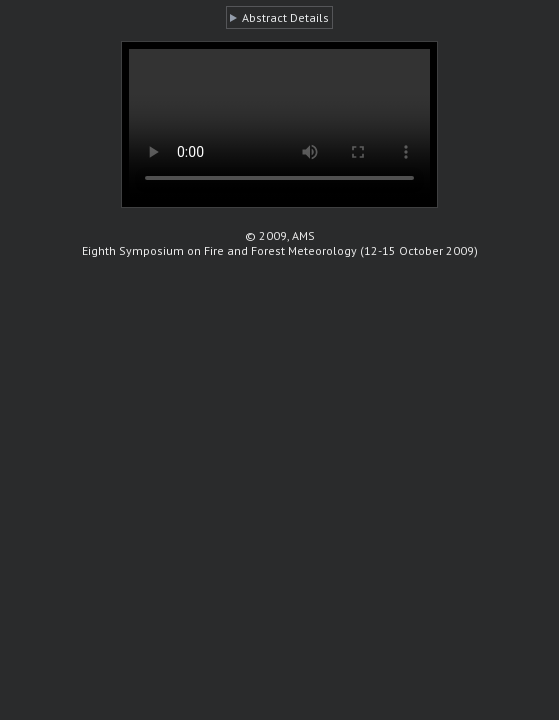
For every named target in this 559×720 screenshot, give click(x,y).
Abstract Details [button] (285, 17)
